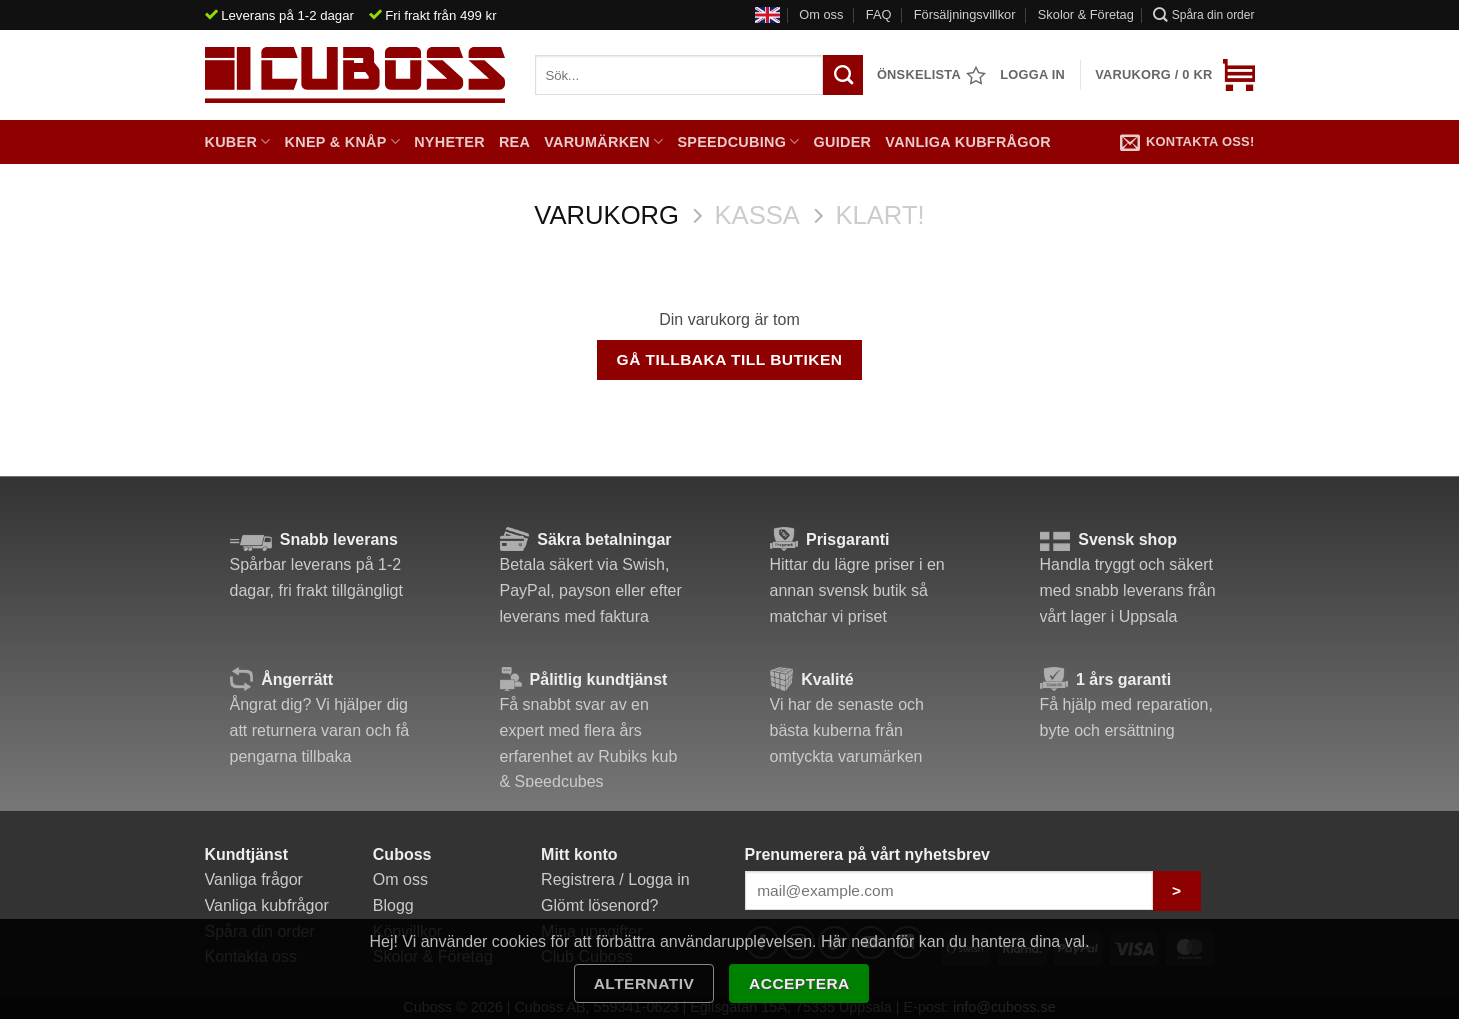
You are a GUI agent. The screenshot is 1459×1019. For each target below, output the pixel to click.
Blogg (393, 905)
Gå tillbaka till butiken (730, 359)
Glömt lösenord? (599, 905)
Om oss (821, 14)
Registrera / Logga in (615, 879)
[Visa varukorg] (1174, 75)
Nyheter (449, 142)
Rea (514, 142)
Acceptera (799, 983)
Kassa (757, 215)
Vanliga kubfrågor (968, 142)
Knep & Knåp (343, 141)
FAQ (879, 14)
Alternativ (644, 983)
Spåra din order (1203, 14)
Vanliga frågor (254, 879)
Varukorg (606, 215)
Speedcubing (738, 141)
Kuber (238, 141)
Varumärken (603, 141)
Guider (843, 142)
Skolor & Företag (1086, 14)
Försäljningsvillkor (965, 14)
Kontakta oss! (1187, 142)
